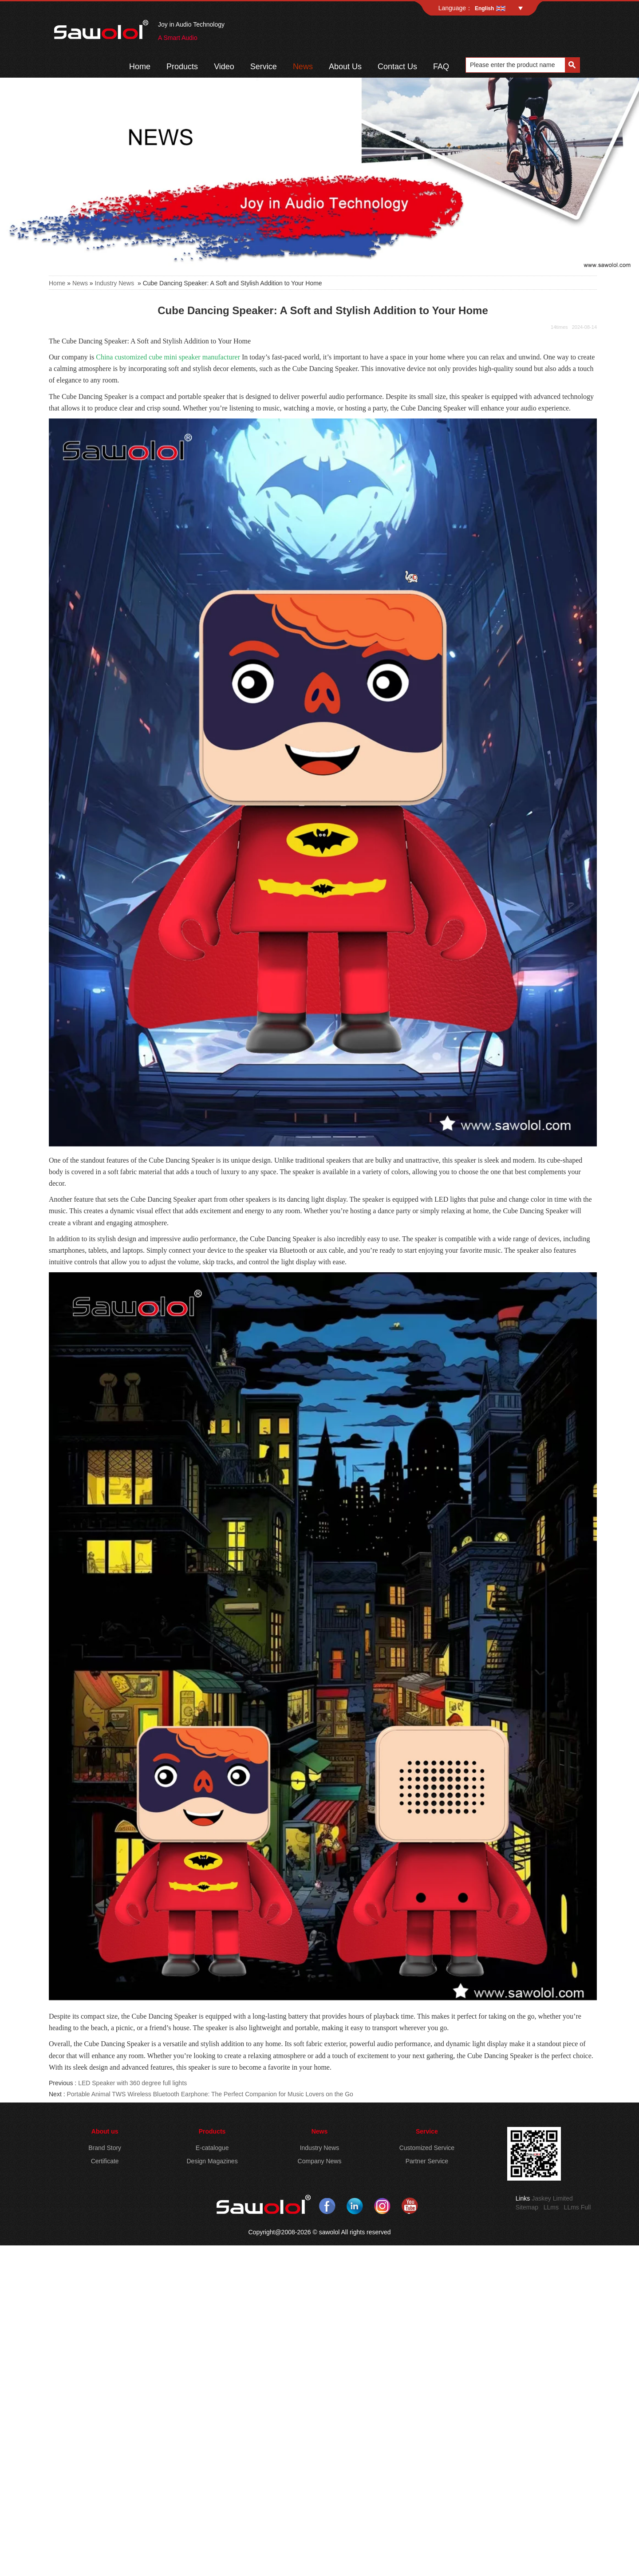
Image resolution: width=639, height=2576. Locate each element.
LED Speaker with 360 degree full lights (132, 2083)
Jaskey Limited (552, 2198)
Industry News (114, 283)
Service (263, 66)
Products (182, 66)
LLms (551, 2207)
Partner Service (427, 2161)
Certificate (105, 2161)
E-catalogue (212, 2147)
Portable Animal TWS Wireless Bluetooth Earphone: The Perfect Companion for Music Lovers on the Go (210, 2094)
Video (224, 66)
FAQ (441, 66)
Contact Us (397, 66)
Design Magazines (211, 2161)
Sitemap (527, 2207)
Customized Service (427, 2147)
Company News (320, 2161)
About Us (345, 66)
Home (139, 66)
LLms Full (577, 2207)
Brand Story (104, 2147)
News (303, 66)
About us (104, 2131)
